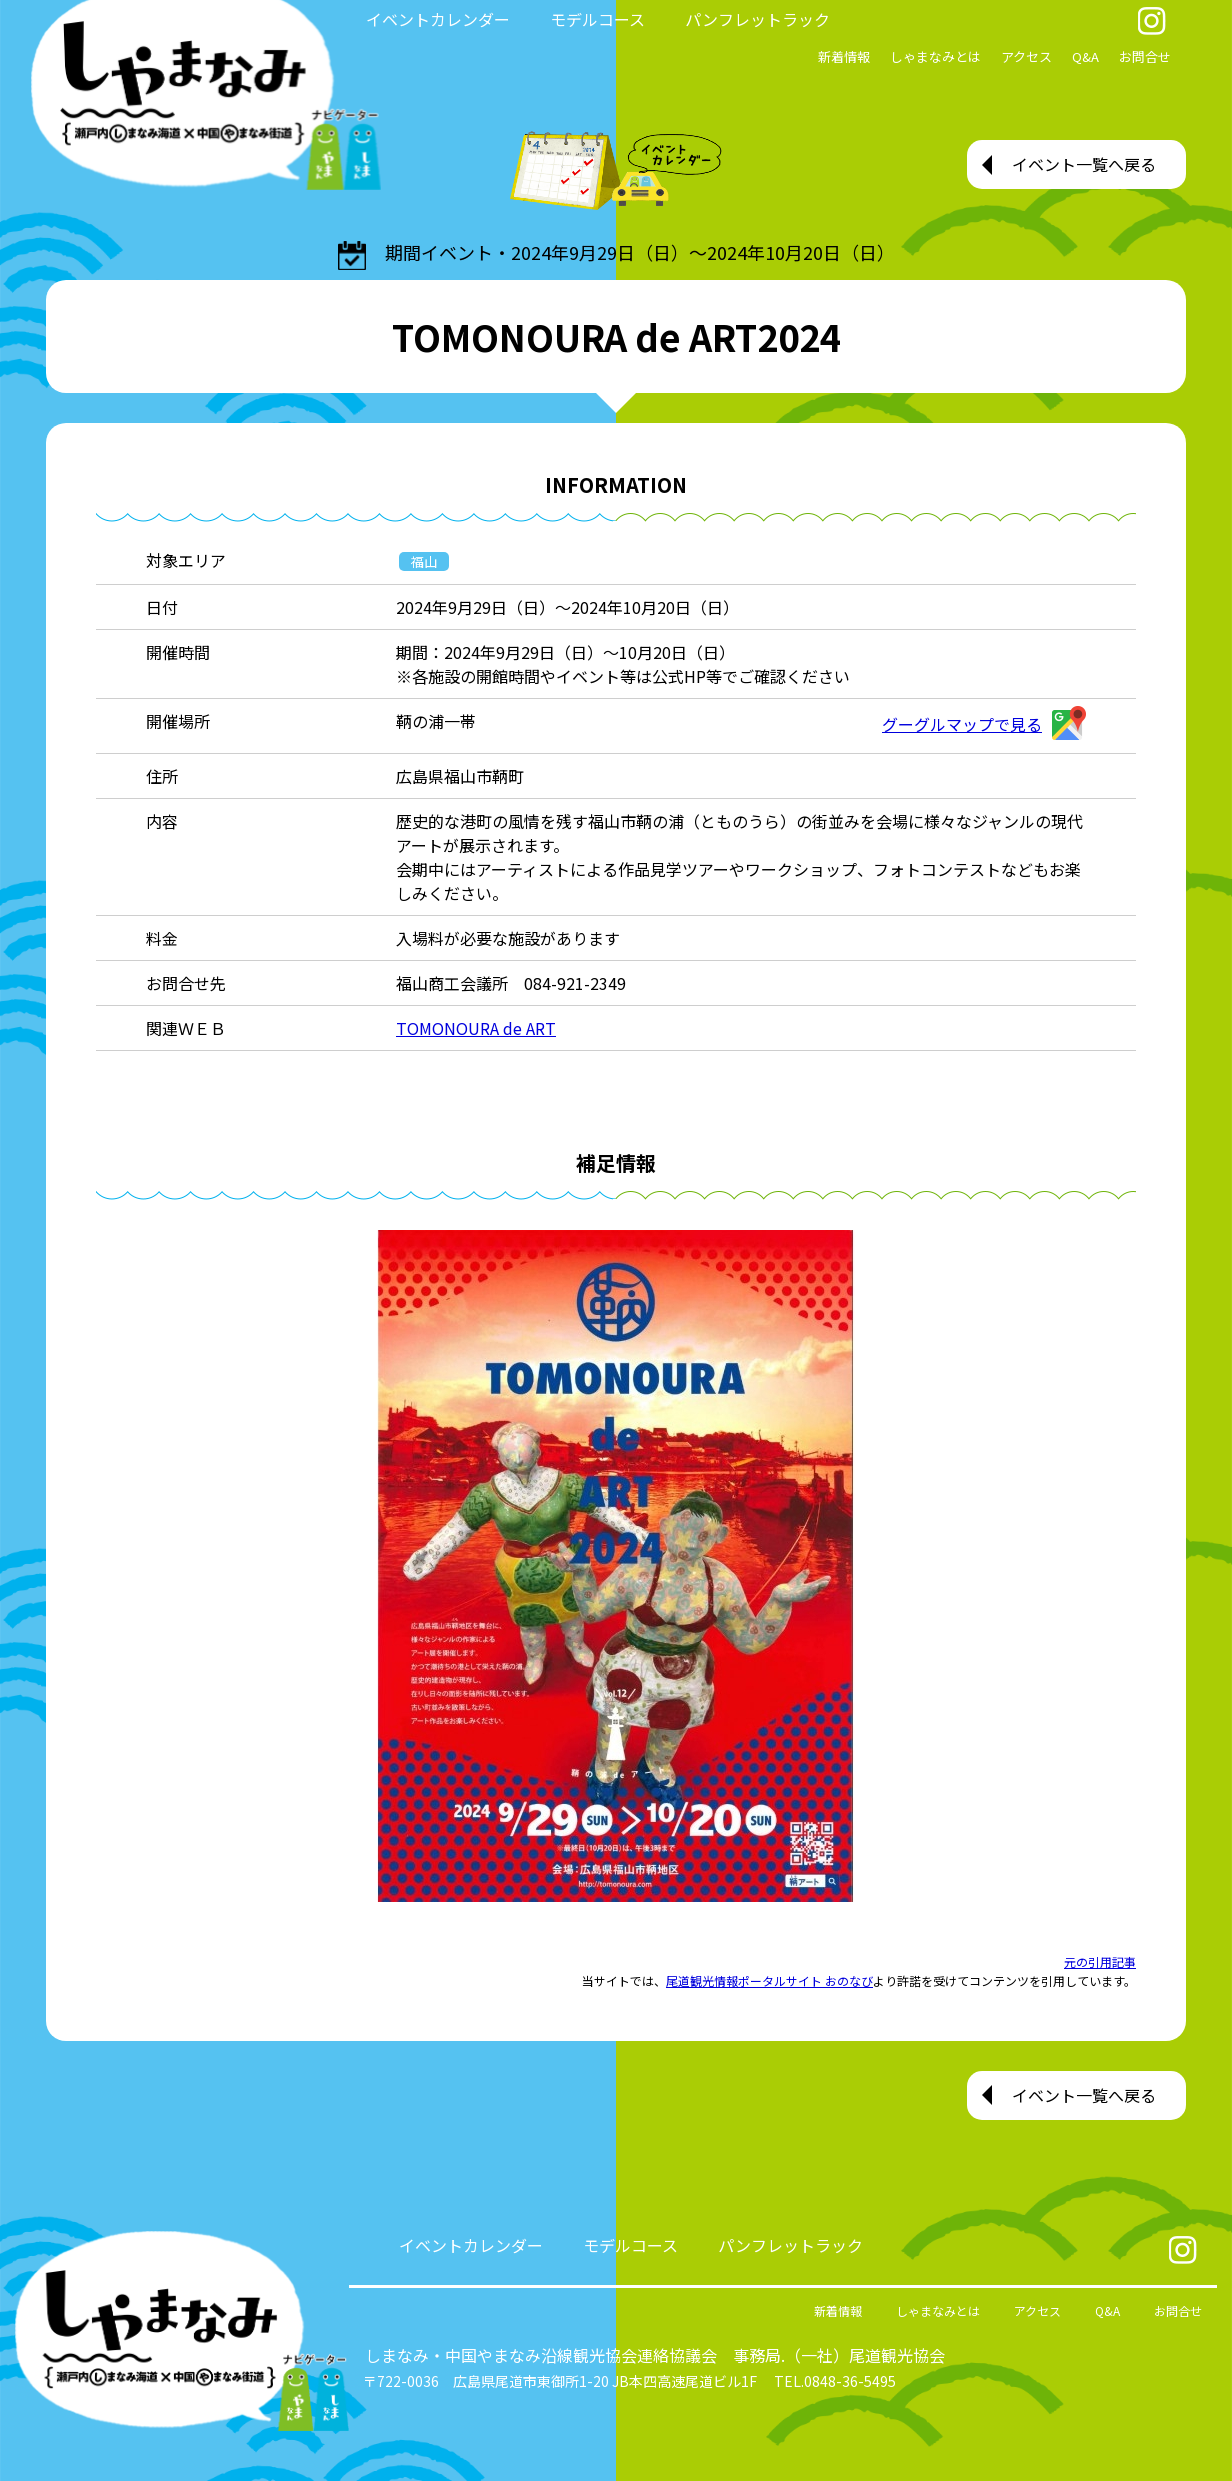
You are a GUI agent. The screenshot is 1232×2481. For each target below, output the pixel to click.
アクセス (1026, 56)
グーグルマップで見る (984, 724)
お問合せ (1145, 56)
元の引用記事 (1100, 1961)
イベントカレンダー (438, 19)
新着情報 (844, 56)
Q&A (1085, 56)
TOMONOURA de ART (476, 1028)
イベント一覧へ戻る (1084, 164)
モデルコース (597, 19)
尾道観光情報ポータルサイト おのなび (769, 1980)
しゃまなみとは (935, 56)
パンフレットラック (757, 19)
